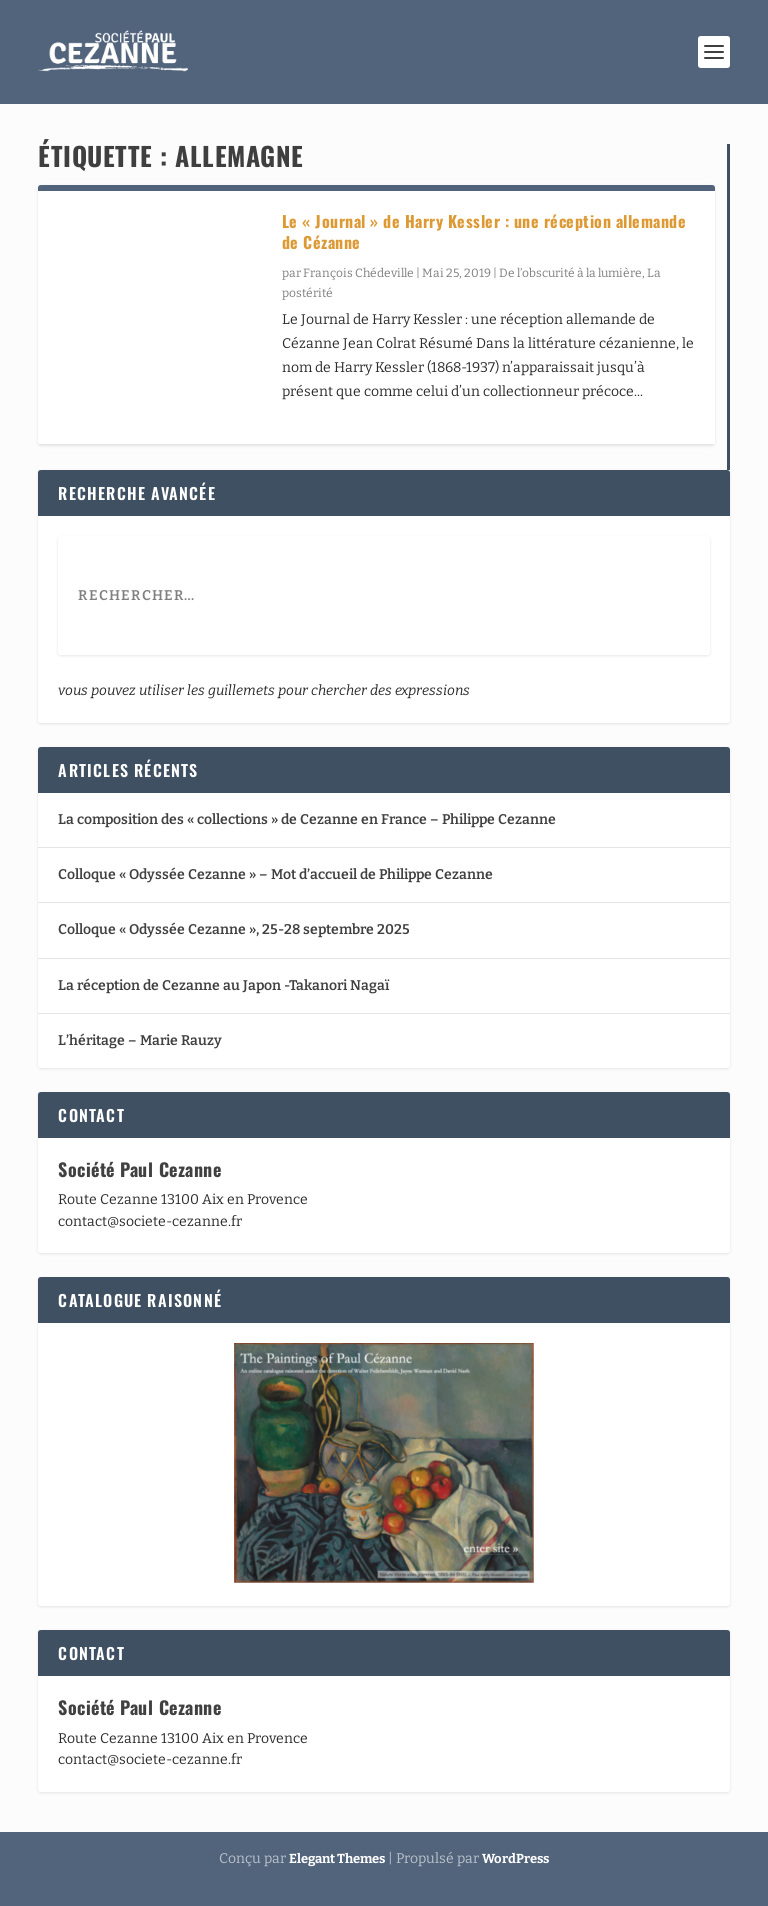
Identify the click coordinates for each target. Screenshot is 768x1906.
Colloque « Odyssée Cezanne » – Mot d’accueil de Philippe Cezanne (275, 874)
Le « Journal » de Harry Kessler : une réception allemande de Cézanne (484, 231)
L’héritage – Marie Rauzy (140, 1040)
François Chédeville (358, 273)
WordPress (515, 1858)
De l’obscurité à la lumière (570, 273)
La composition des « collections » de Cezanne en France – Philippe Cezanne (307, 819)
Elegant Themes (337, 1858)
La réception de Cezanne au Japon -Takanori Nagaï (223, 985)
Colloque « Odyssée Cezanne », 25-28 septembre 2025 (234, 929)
